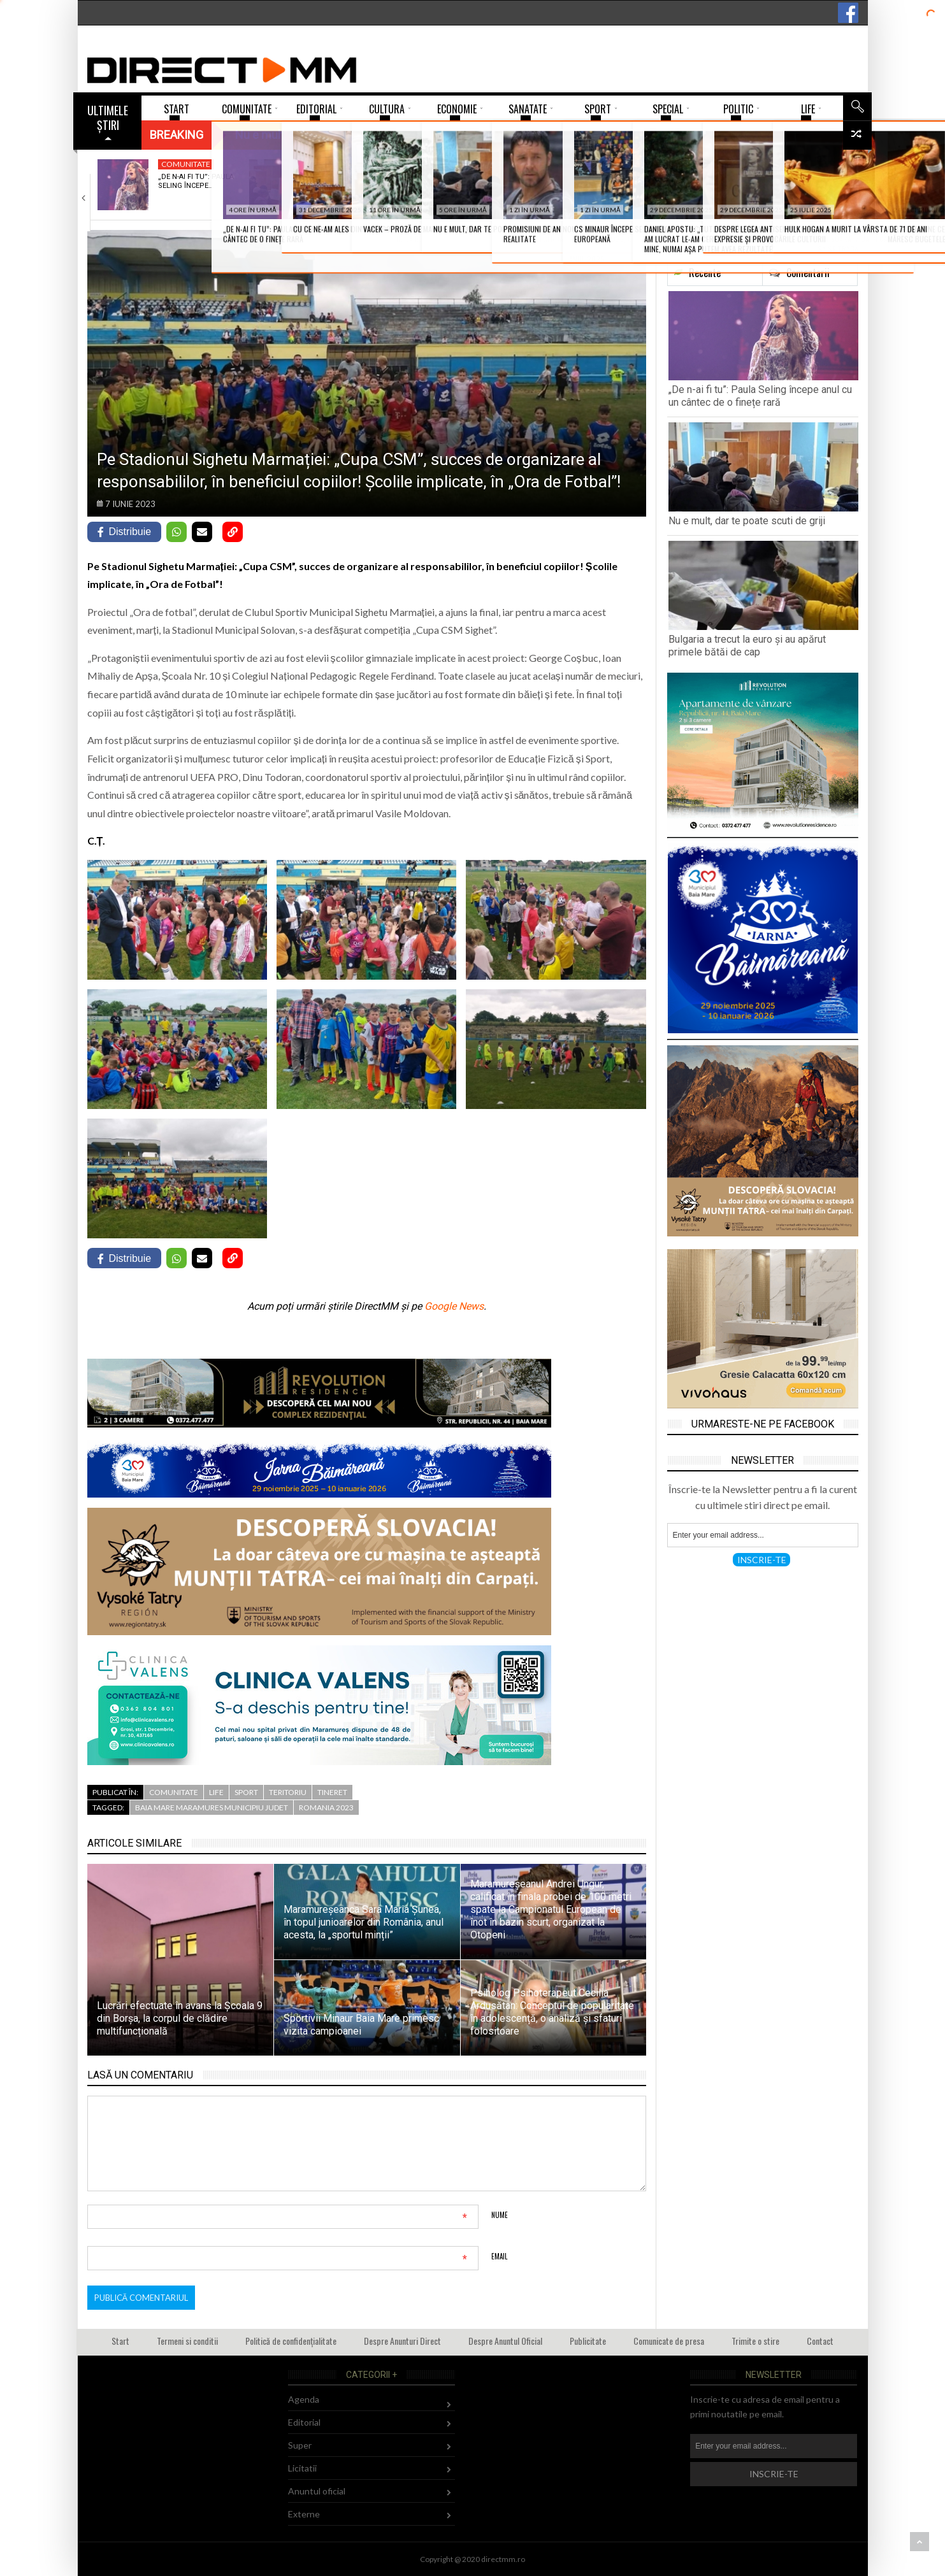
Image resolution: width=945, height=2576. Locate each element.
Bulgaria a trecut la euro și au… (500, 181)
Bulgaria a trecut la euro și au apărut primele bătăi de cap (747, 645)
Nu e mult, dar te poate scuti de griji (746, 521)
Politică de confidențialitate (290, 2340)
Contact (820, 2340)
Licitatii (302, 2468)
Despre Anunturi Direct (402, 2340)
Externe (481, 164)
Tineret (631, 164)
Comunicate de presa (668, 2340)
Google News (454, 1306)
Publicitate (588, 2340)
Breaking (176, 134)
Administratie (795, 164)
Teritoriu (288, 1792)
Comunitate (185, 164)
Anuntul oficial (316, 2491)
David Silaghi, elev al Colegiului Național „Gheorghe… (653, 186)
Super (300, 2445)
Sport (246, 1792)
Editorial (304, 2422)
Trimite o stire (755, 2340)
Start (120, 2340)
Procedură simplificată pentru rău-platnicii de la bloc (803, 190)
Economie (333, 164)
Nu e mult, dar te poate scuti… (342, 181)
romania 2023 (326, 1807)
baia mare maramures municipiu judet (211, 1807)
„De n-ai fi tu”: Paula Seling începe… (196, 181)
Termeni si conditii (187, 2340)
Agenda (303, 2399)
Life (216, 1792)
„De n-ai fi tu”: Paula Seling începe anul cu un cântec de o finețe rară (760, 395)
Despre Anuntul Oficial (505, 2340)
